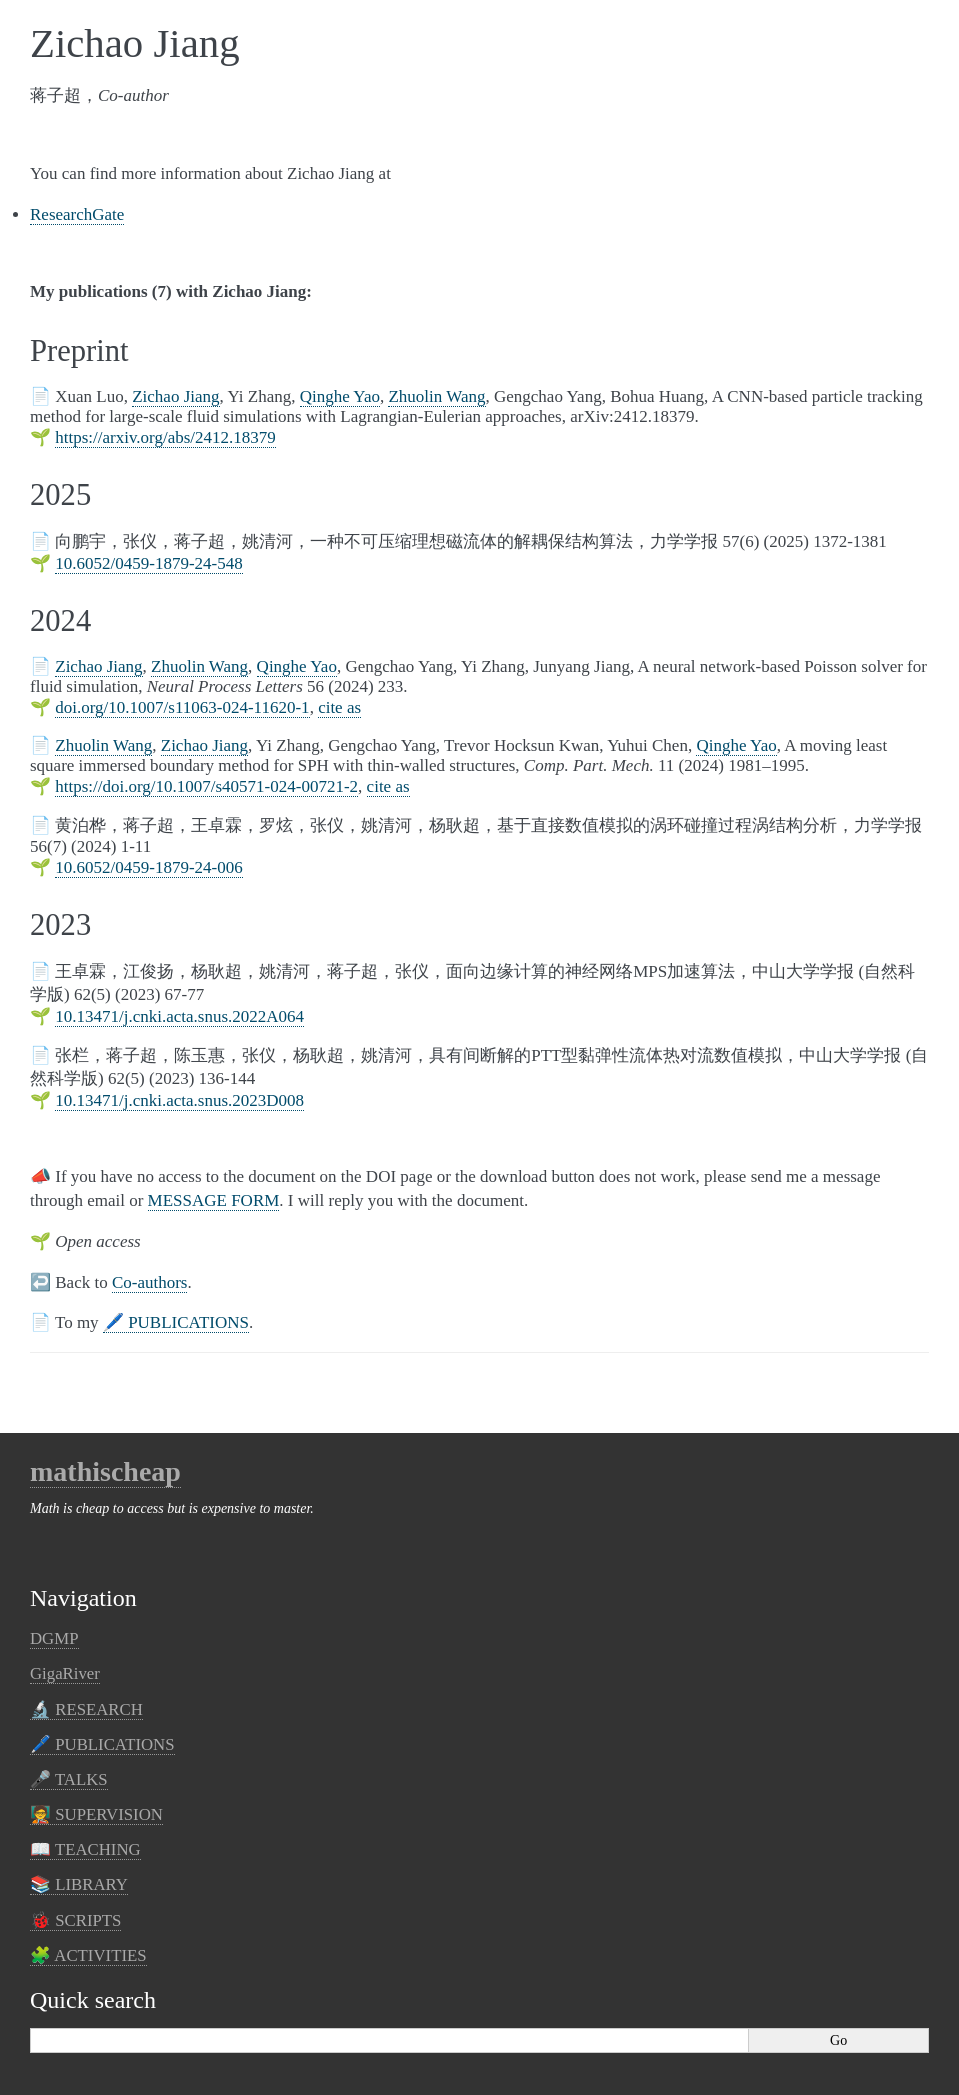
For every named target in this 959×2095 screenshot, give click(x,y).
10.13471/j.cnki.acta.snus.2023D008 (179, 1100)
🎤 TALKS (69, 1779)
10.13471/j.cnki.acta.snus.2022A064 (179, 1016)
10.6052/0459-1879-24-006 (148, 867)
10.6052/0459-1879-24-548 (148, 563)
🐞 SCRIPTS (75, 1920)
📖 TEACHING (85, 1849)
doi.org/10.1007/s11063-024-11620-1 (182, 707)
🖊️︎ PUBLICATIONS (102, 1744)
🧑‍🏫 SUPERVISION (96, 1814)
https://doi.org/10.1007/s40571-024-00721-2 (206, 786)
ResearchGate (77, 214)
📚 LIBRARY (79, 1884)
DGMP (54, 1638)
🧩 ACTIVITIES (88, 1955)
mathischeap (105, 1471)
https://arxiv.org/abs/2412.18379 (165, 437)
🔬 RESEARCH (86, 1709)
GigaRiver (65, 1673)
